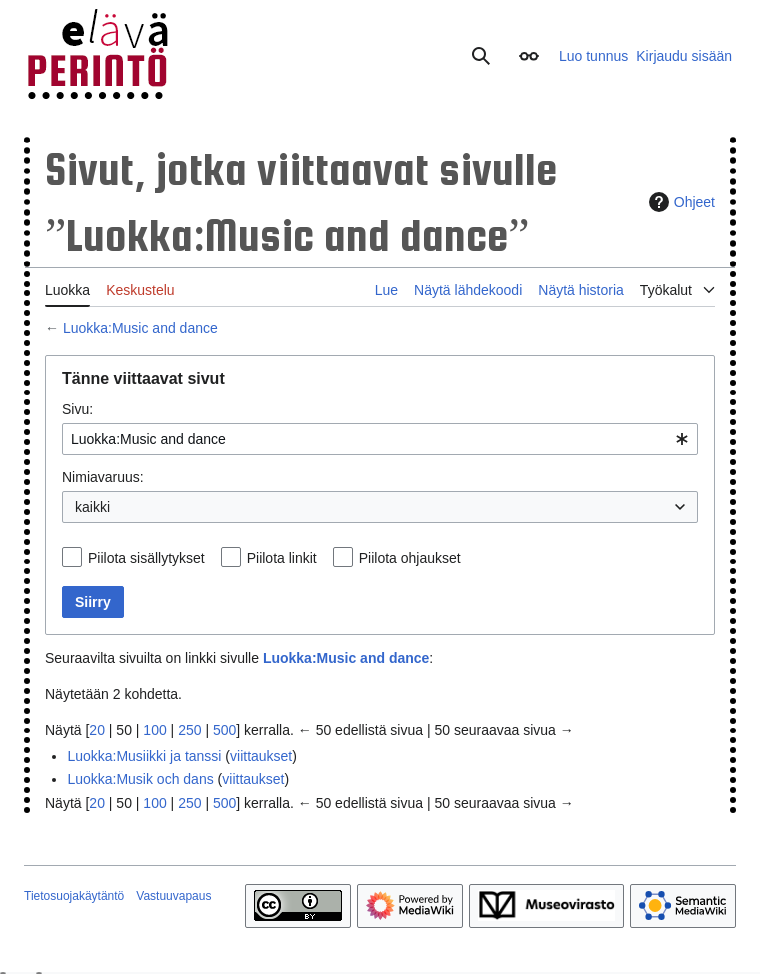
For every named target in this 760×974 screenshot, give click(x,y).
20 (97, 730)
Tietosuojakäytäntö (74, 896)
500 (224, 730)
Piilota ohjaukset (410, 558)
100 (154, 730)
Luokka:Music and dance (140, 328)
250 (189, 730)
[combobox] (380, 439)
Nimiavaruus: (103, 477)
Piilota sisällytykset (146, 558)
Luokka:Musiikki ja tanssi (144, 756)
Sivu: (77, 409)
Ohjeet (679, 202)
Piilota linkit (282, 558)
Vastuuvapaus (173, 896)
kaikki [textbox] (92, 507)
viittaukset (261, 756)
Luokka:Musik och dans (140, 779)
